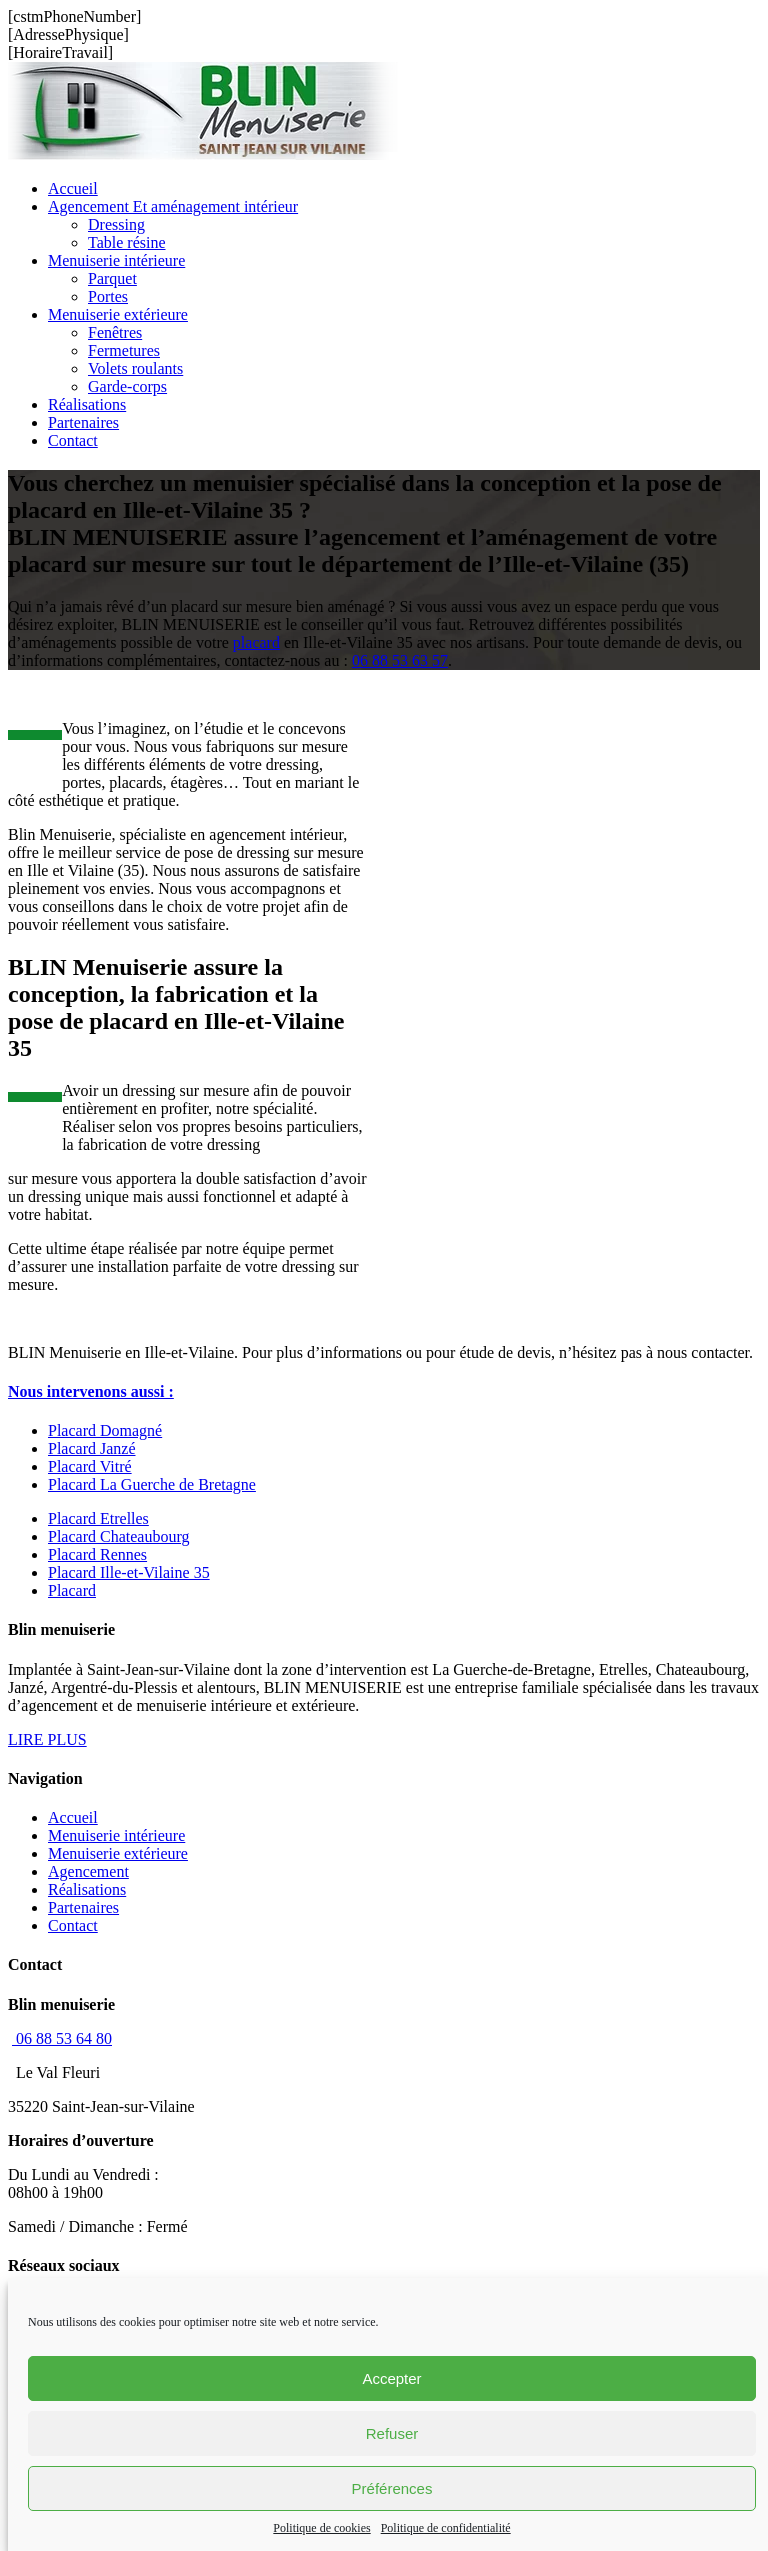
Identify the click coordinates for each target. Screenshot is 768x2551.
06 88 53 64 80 (62, 2038)
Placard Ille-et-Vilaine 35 (129, 1572)
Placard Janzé (92, 1448)
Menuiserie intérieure (116, 1835)
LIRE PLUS (47, 1739)
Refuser (392, 2433)
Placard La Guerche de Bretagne (152, 1484)
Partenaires (83, 1907)
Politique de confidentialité (446, 2528)
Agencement (88, 1871)
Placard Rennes (97, 1554)
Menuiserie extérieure (118, 1853)
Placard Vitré (90, 1466)
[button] (91, 1391)
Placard (72, 1590)
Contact (73, 1925)
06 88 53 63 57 (400, 660)
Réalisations (87, 1889)
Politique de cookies (321, 2528)
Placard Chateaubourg (118, 1536)
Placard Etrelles (98, 1518)
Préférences (392, 2488)
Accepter (391, 2378)
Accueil (73, 1817)
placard (256, 642)
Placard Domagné (105, 1430)
